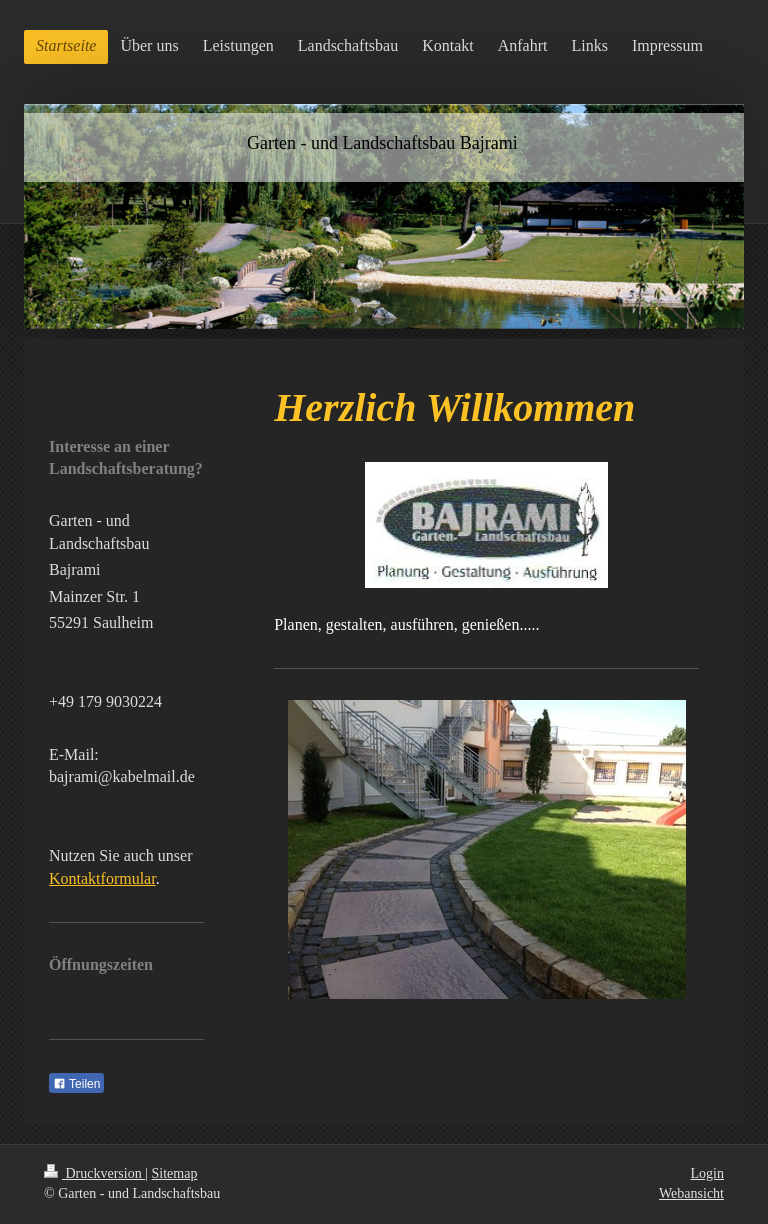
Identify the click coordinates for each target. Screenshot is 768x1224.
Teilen (76, 1084)
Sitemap (175, 1173)
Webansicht (691, 1193)
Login (707, 1173)
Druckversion (94, 1173)
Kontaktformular (102, 878)
